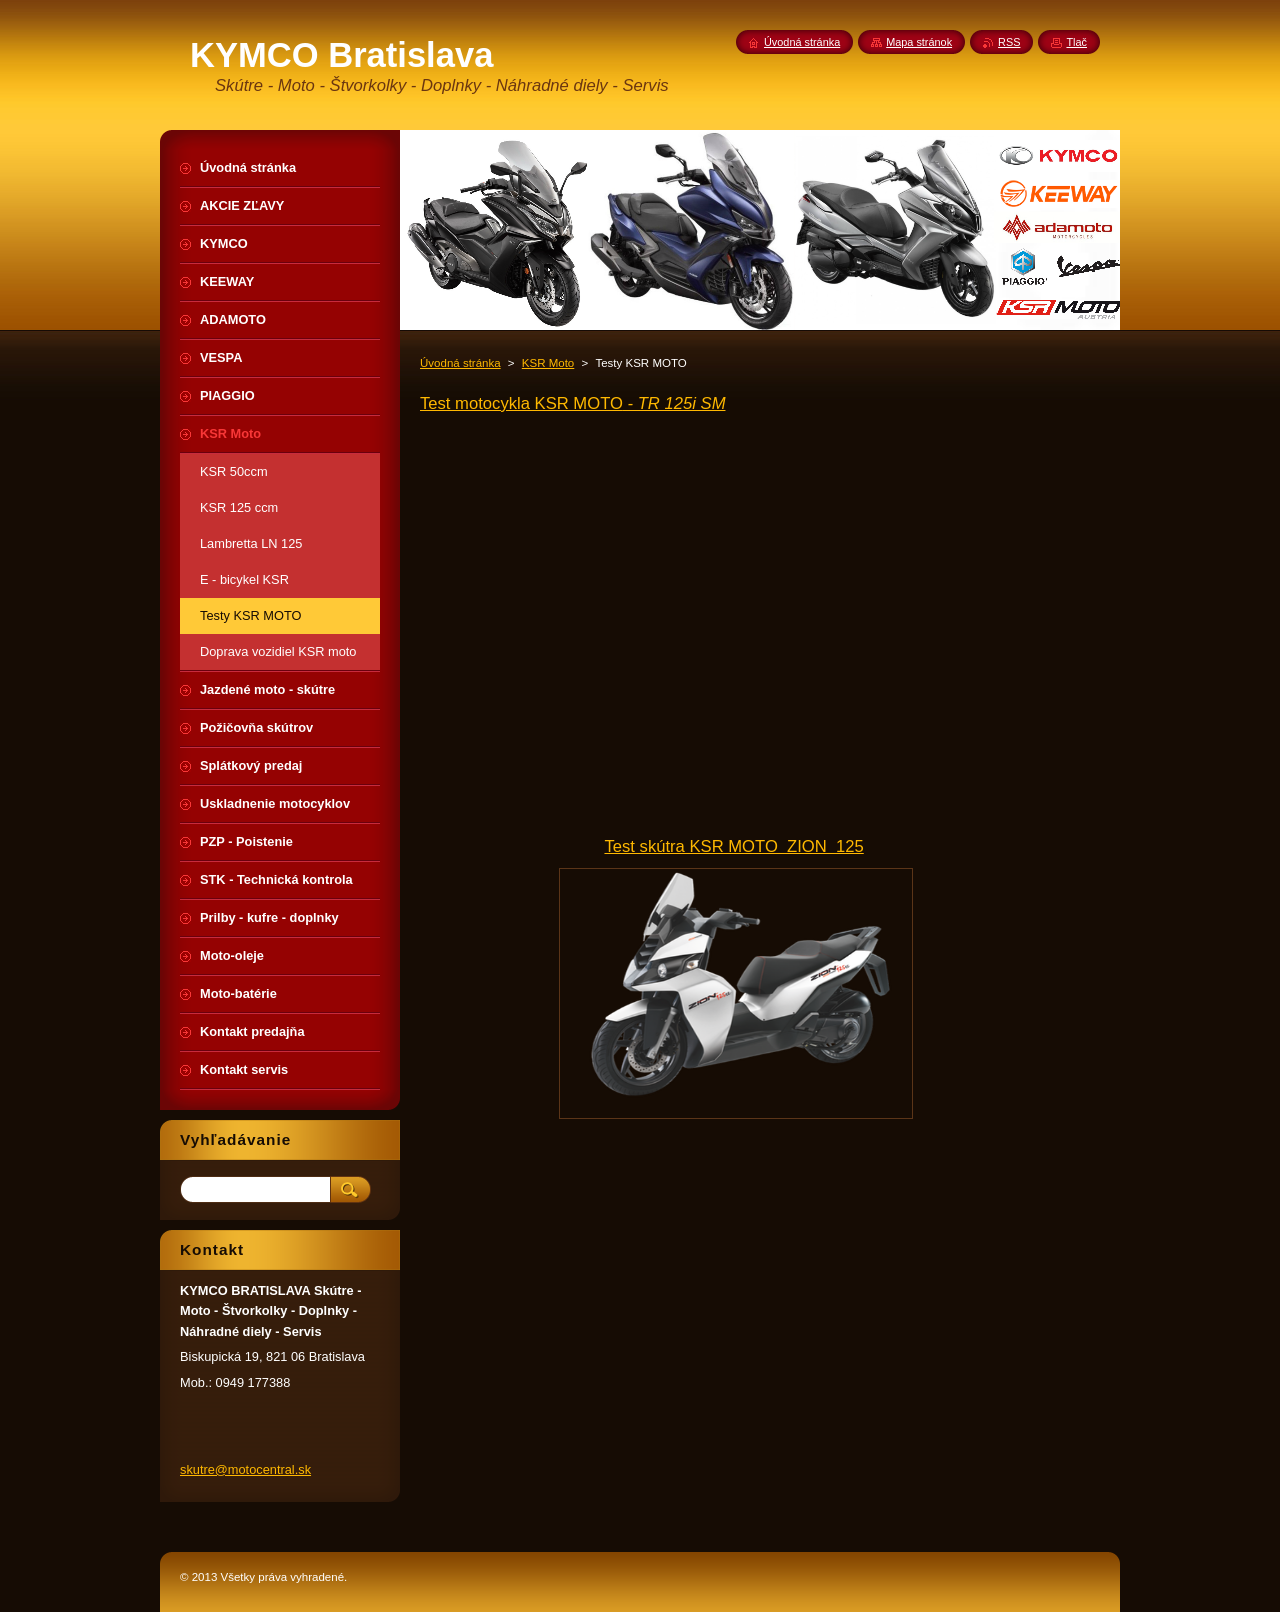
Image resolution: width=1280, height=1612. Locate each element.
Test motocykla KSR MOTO (572, 403)
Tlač (1076, 42)
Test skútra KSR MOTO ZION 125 (733, 846)
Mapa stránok (919, 42)
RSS (1009, 42)
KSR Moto (548, 363)
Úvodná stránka (460, 363)
